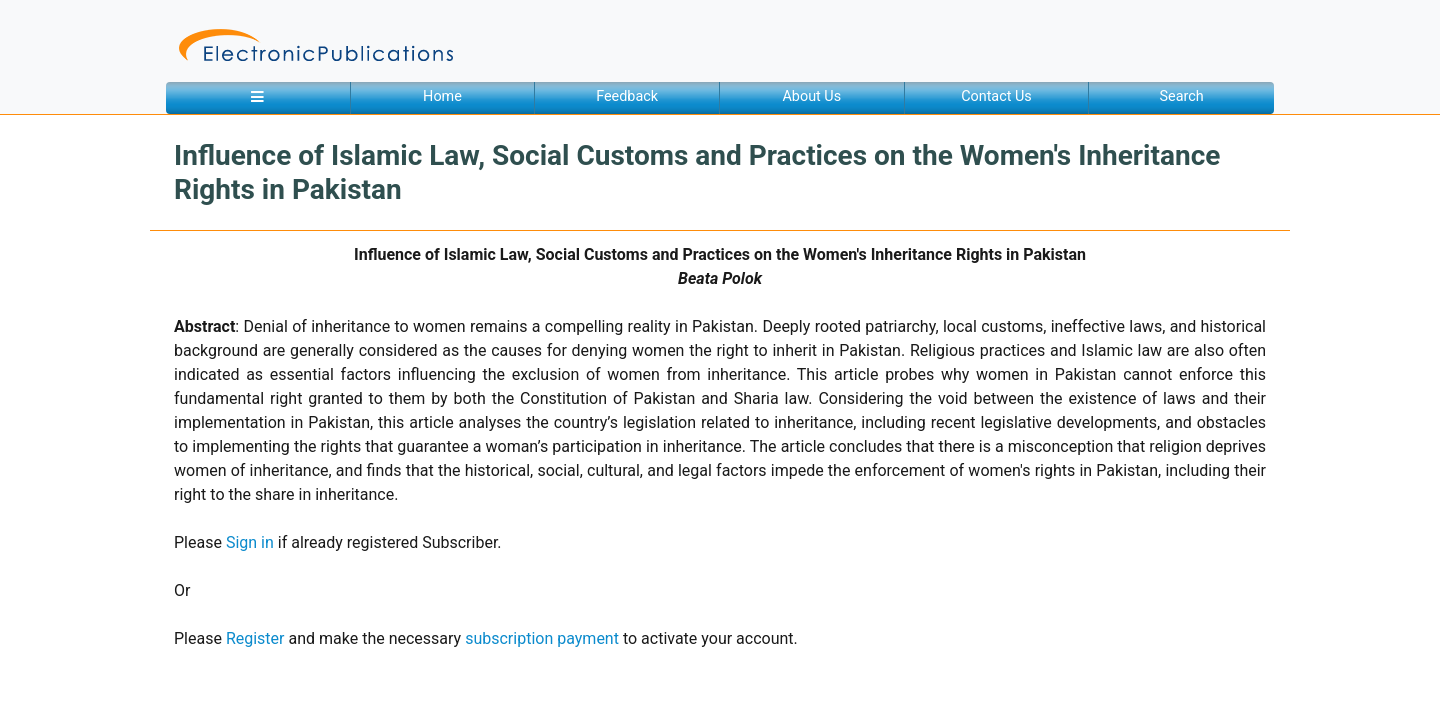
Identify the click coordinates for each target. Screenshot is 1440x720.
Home (442, 96)
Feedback (627, 96)
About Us (811, 96)
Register (255, 638)
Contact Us (996, 96)
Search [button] (1182, 96)
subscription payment (542, 638)
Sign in (250, 542)
